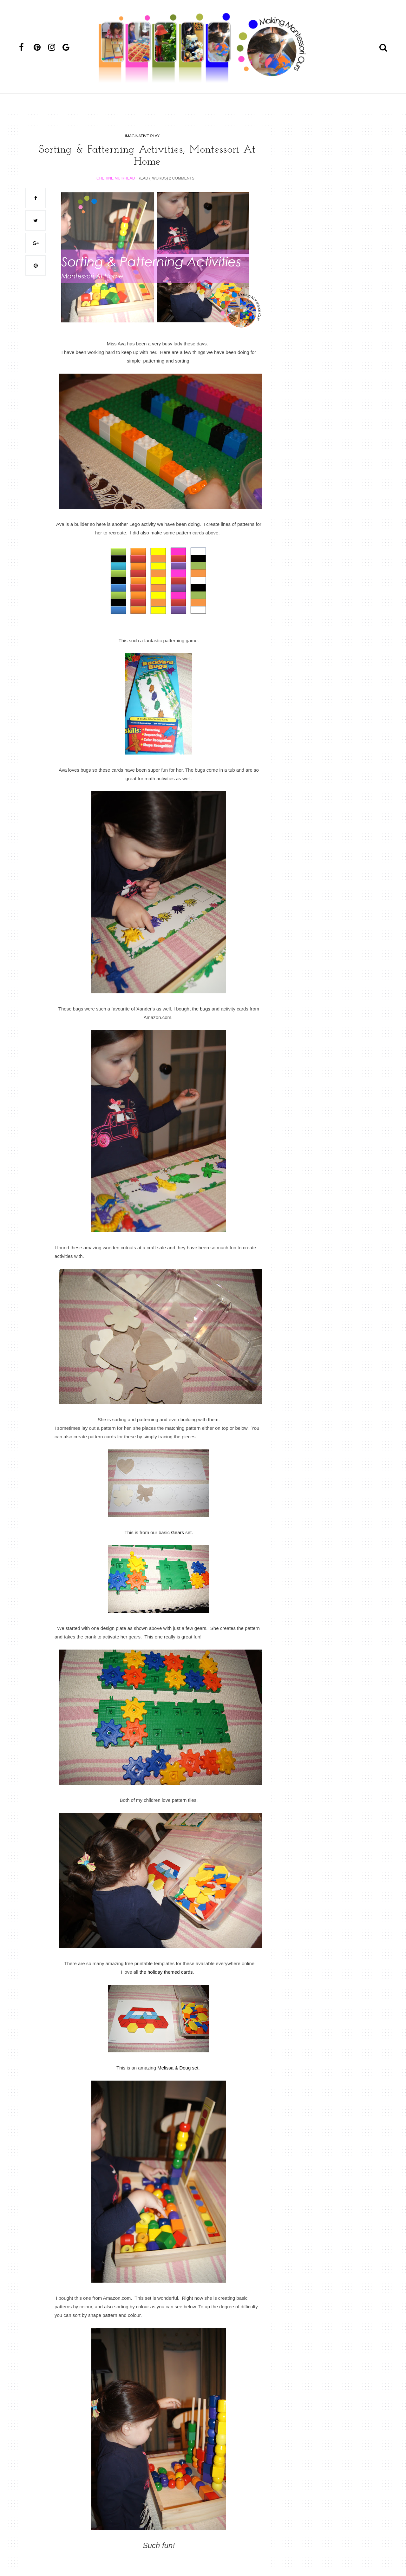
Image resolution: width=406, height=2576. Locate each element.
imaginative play (142, 136)
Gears (177, 1532)
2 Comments (181, 178)
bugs (204, 1008)
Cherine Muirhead (115, 178)
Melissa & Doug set (177, 2067)
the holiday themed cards (166, 1971)
